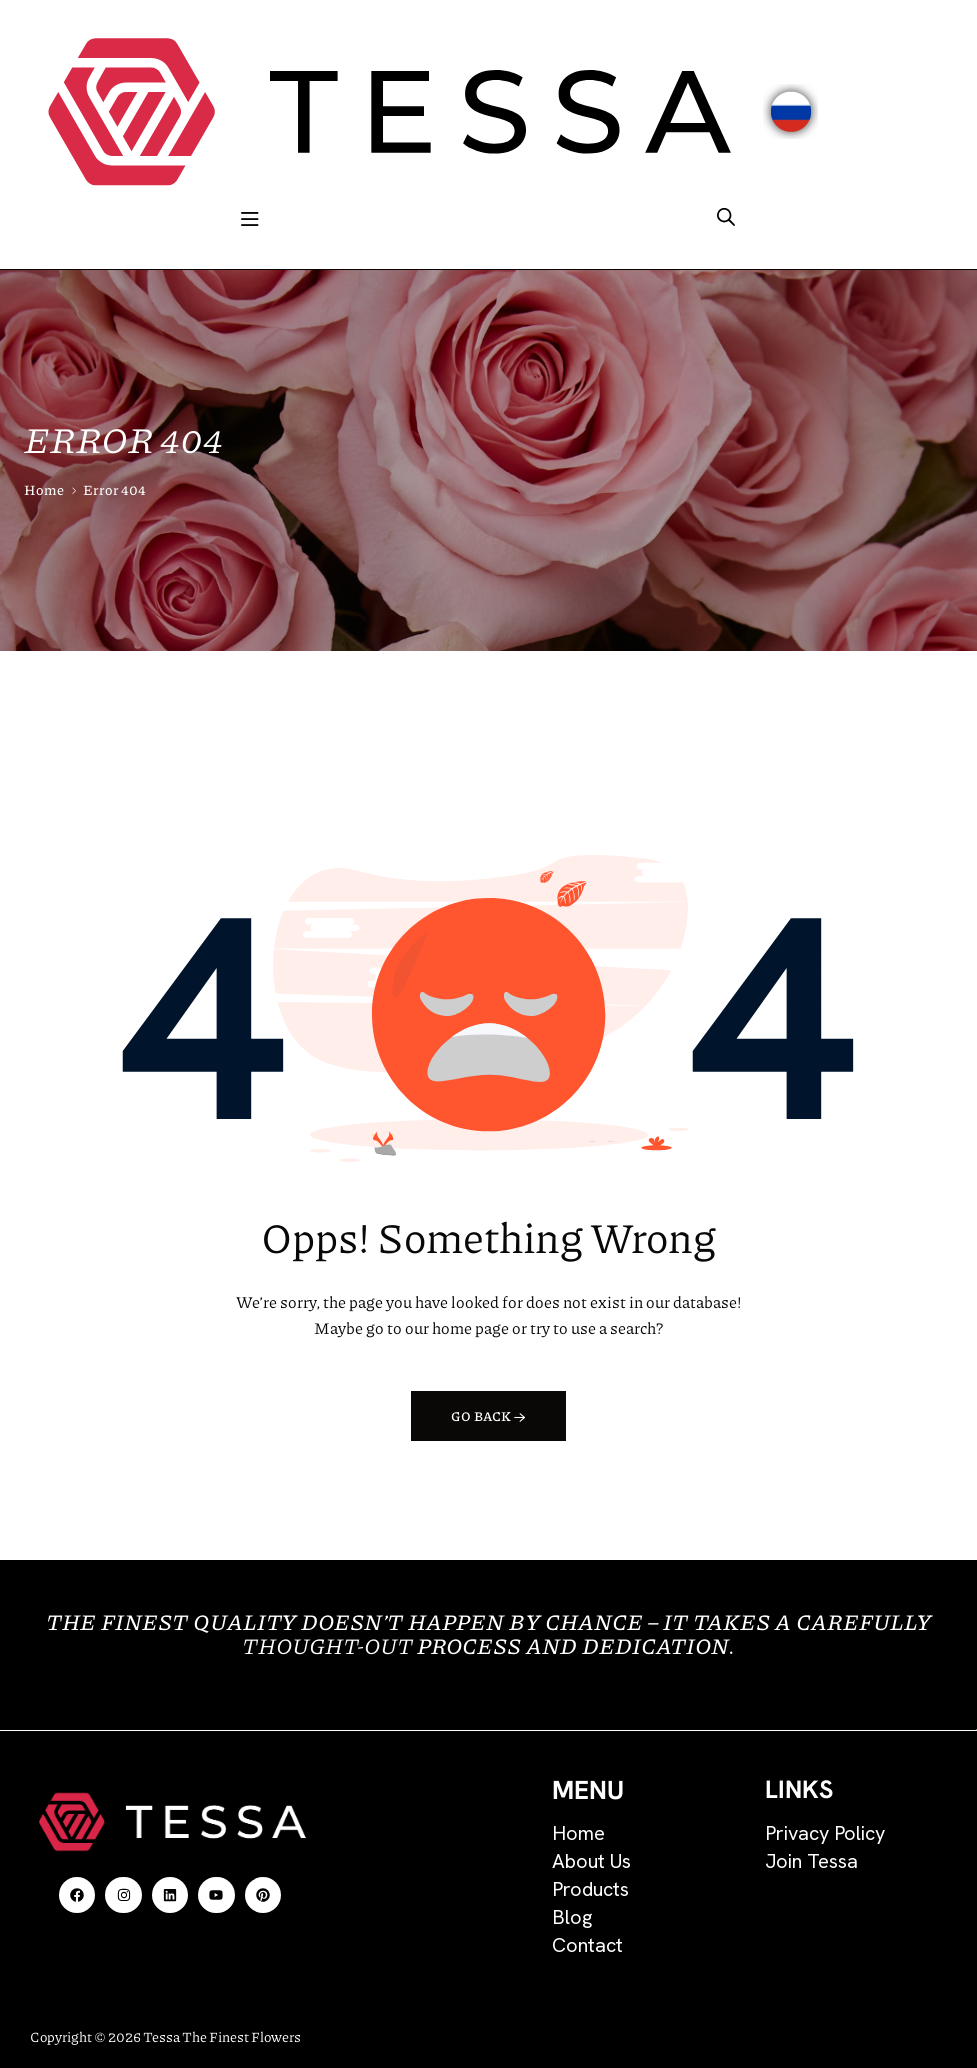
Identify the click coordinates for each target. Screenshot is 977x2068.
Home (44, 489)
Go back (488, 1416)
